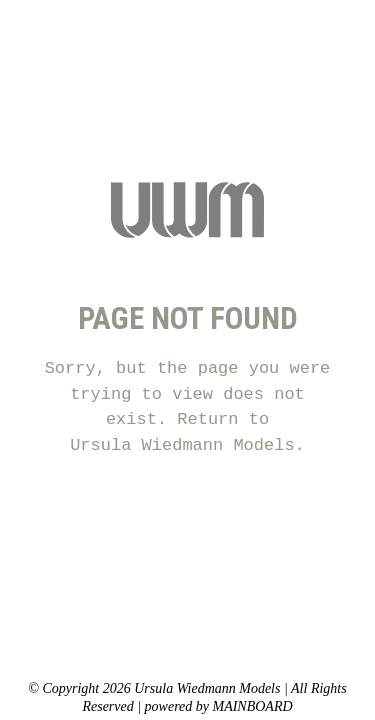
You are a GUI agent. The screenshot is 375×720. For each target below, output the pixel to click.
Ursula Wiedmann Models (182, 445)
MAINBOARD (252, 706)
